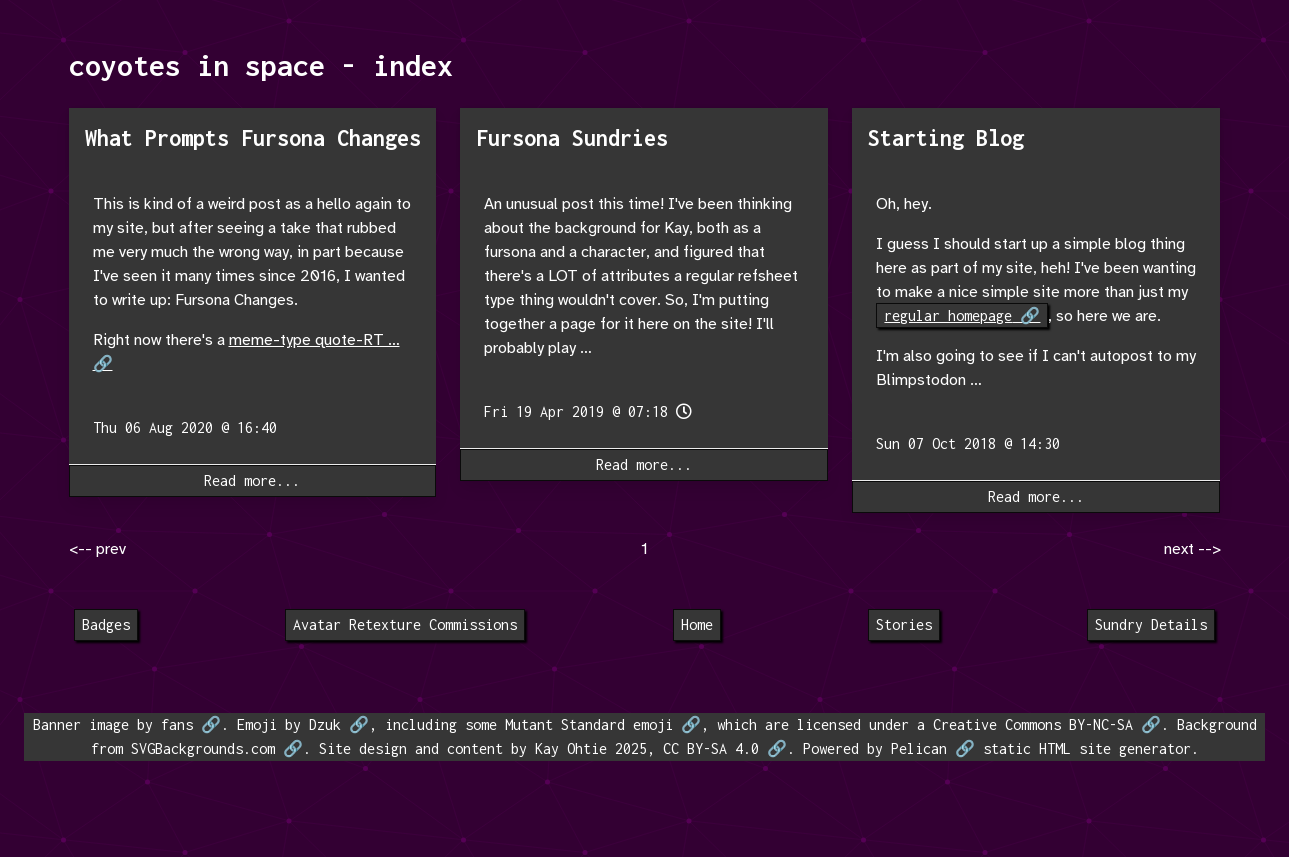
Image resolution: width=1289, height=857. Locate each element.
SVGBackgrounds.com (203, 748)
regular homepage (948, 315)
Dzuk (325, 724)
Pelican (919, 748)
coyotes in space (197, 65)
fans (177, 724)
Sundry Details (1151, 624)
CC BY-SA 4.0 (711, 748)
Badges (106, 624)
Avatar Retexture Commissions (405, 624)
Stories (904, 624)
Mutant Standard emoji (589, 724)
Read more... (252, 480)
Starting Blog (946, 138)
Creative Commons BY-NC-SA (1033, 724)
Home (697, 624)
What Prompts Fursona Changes (253, 138)
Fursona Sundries (572, 138)
